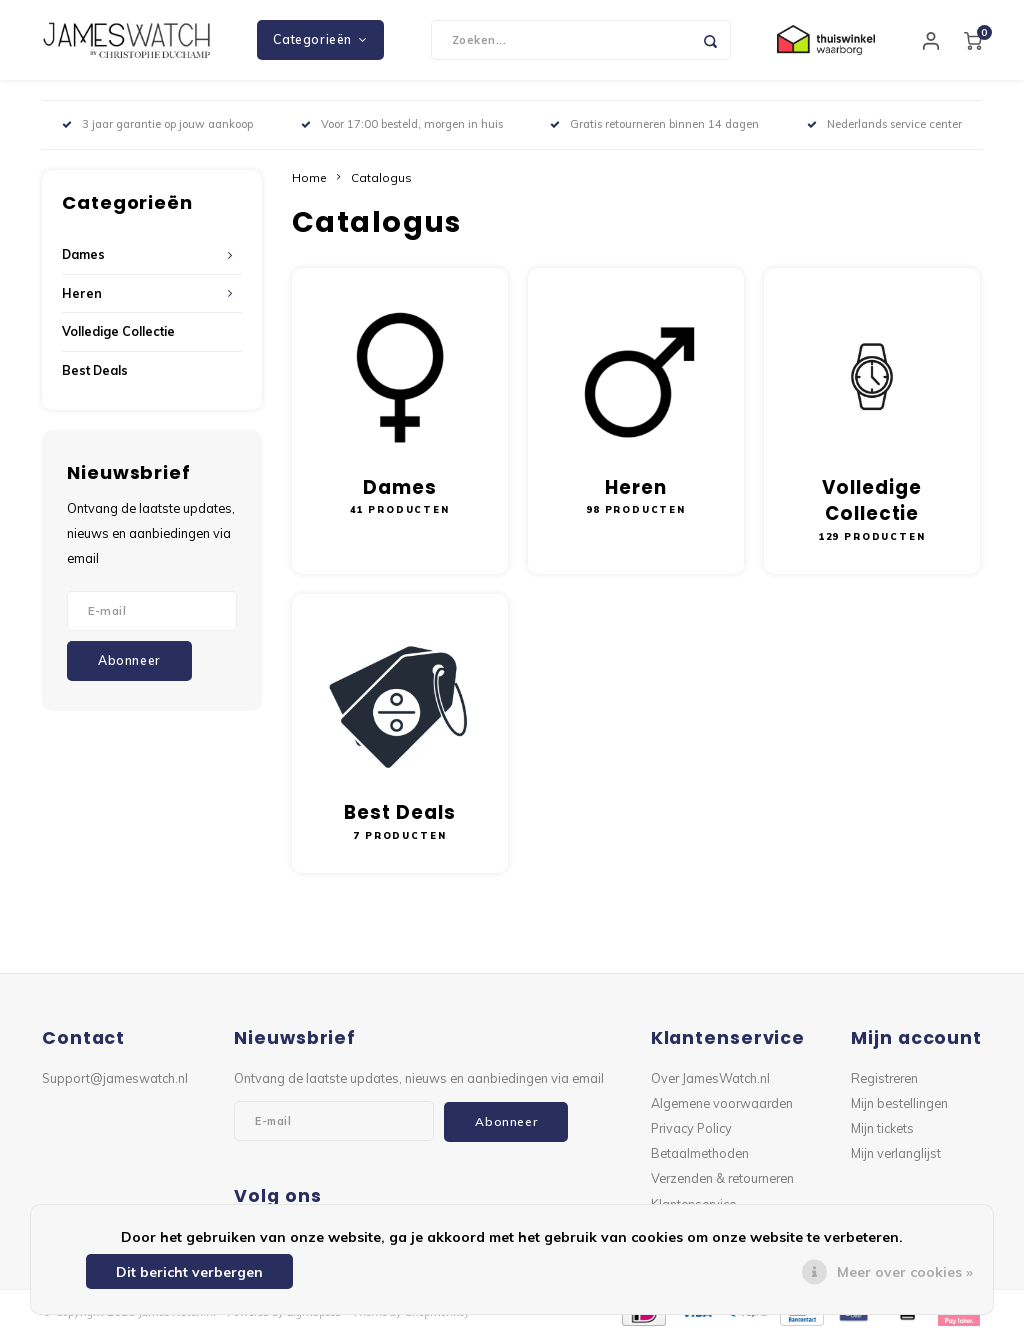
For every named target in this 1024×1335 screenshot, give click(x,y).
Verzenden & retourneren (722, 1178)
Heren (82, 293)
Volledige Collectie (118, 331)
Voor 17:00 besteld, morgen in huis (402, 124)
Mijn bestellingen (899, 1103)
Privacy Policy (691, 1128)
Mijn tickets (882, 1128)
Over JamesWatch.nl (710, 1078)
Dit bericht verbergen (189, 1272)
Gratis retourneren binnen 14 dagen (654, 124)
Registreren (884, 1078)
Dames (83, 254)
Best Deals (95, 370)
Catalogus (381, 177)
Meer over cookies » (905, 1272)
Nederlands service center (884, 124)
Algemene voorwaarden (722, 1103)
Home (309, 177)
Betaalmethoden (700, 1153)
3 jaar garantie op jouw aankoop (157, 124)
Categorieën (320, 39)
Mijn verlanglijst (896, 1153)
